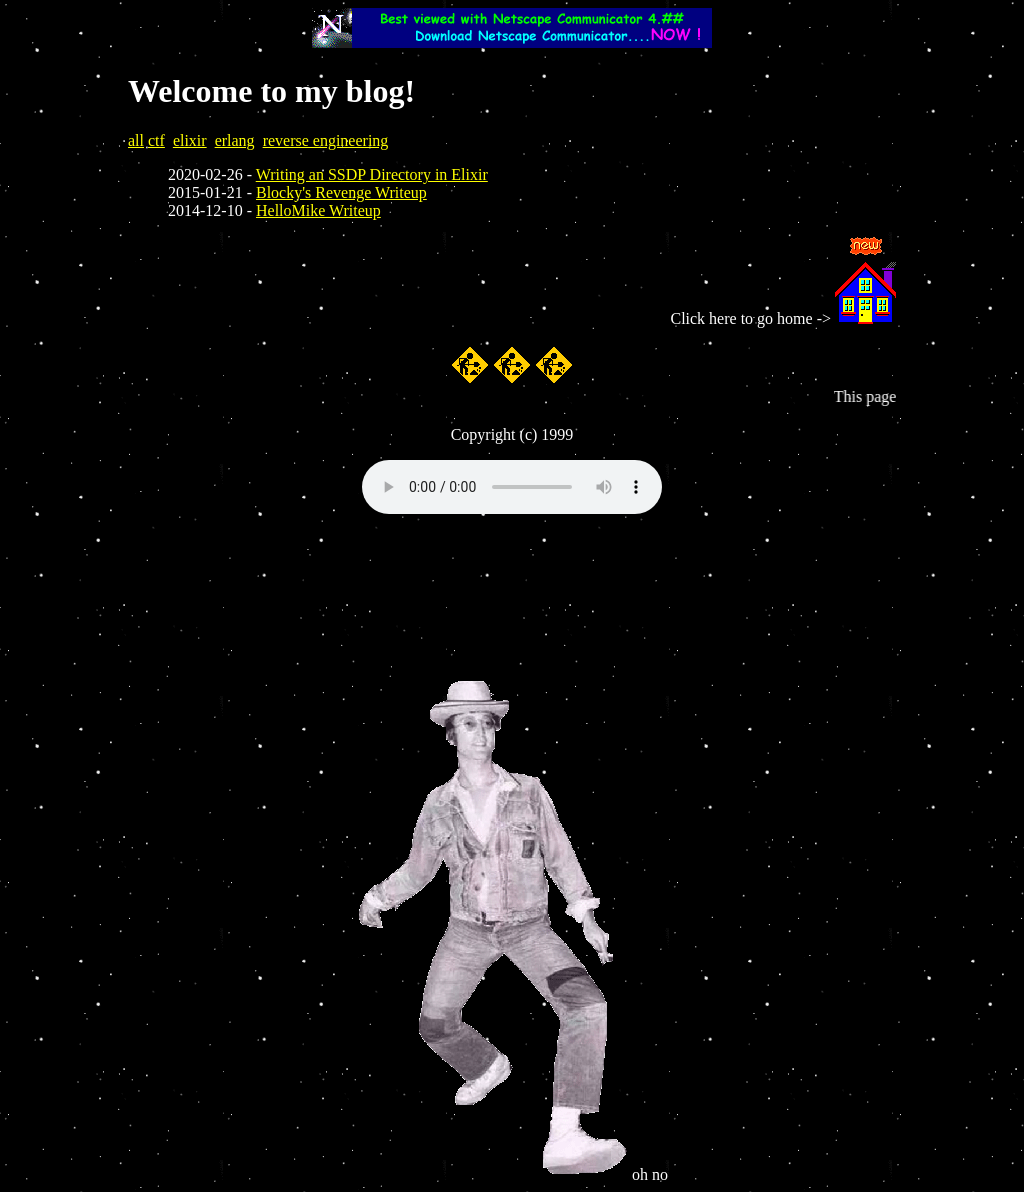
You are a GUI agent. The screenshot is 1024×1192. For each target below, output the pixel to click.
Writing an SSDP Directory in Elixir (372, 174)
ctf (156, 140)
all (136, 140)
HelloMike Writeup (318, 210)
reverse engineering (326, 140)
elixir (190, 140)
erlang (235, 140)
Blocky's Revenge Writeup (341, 192)
